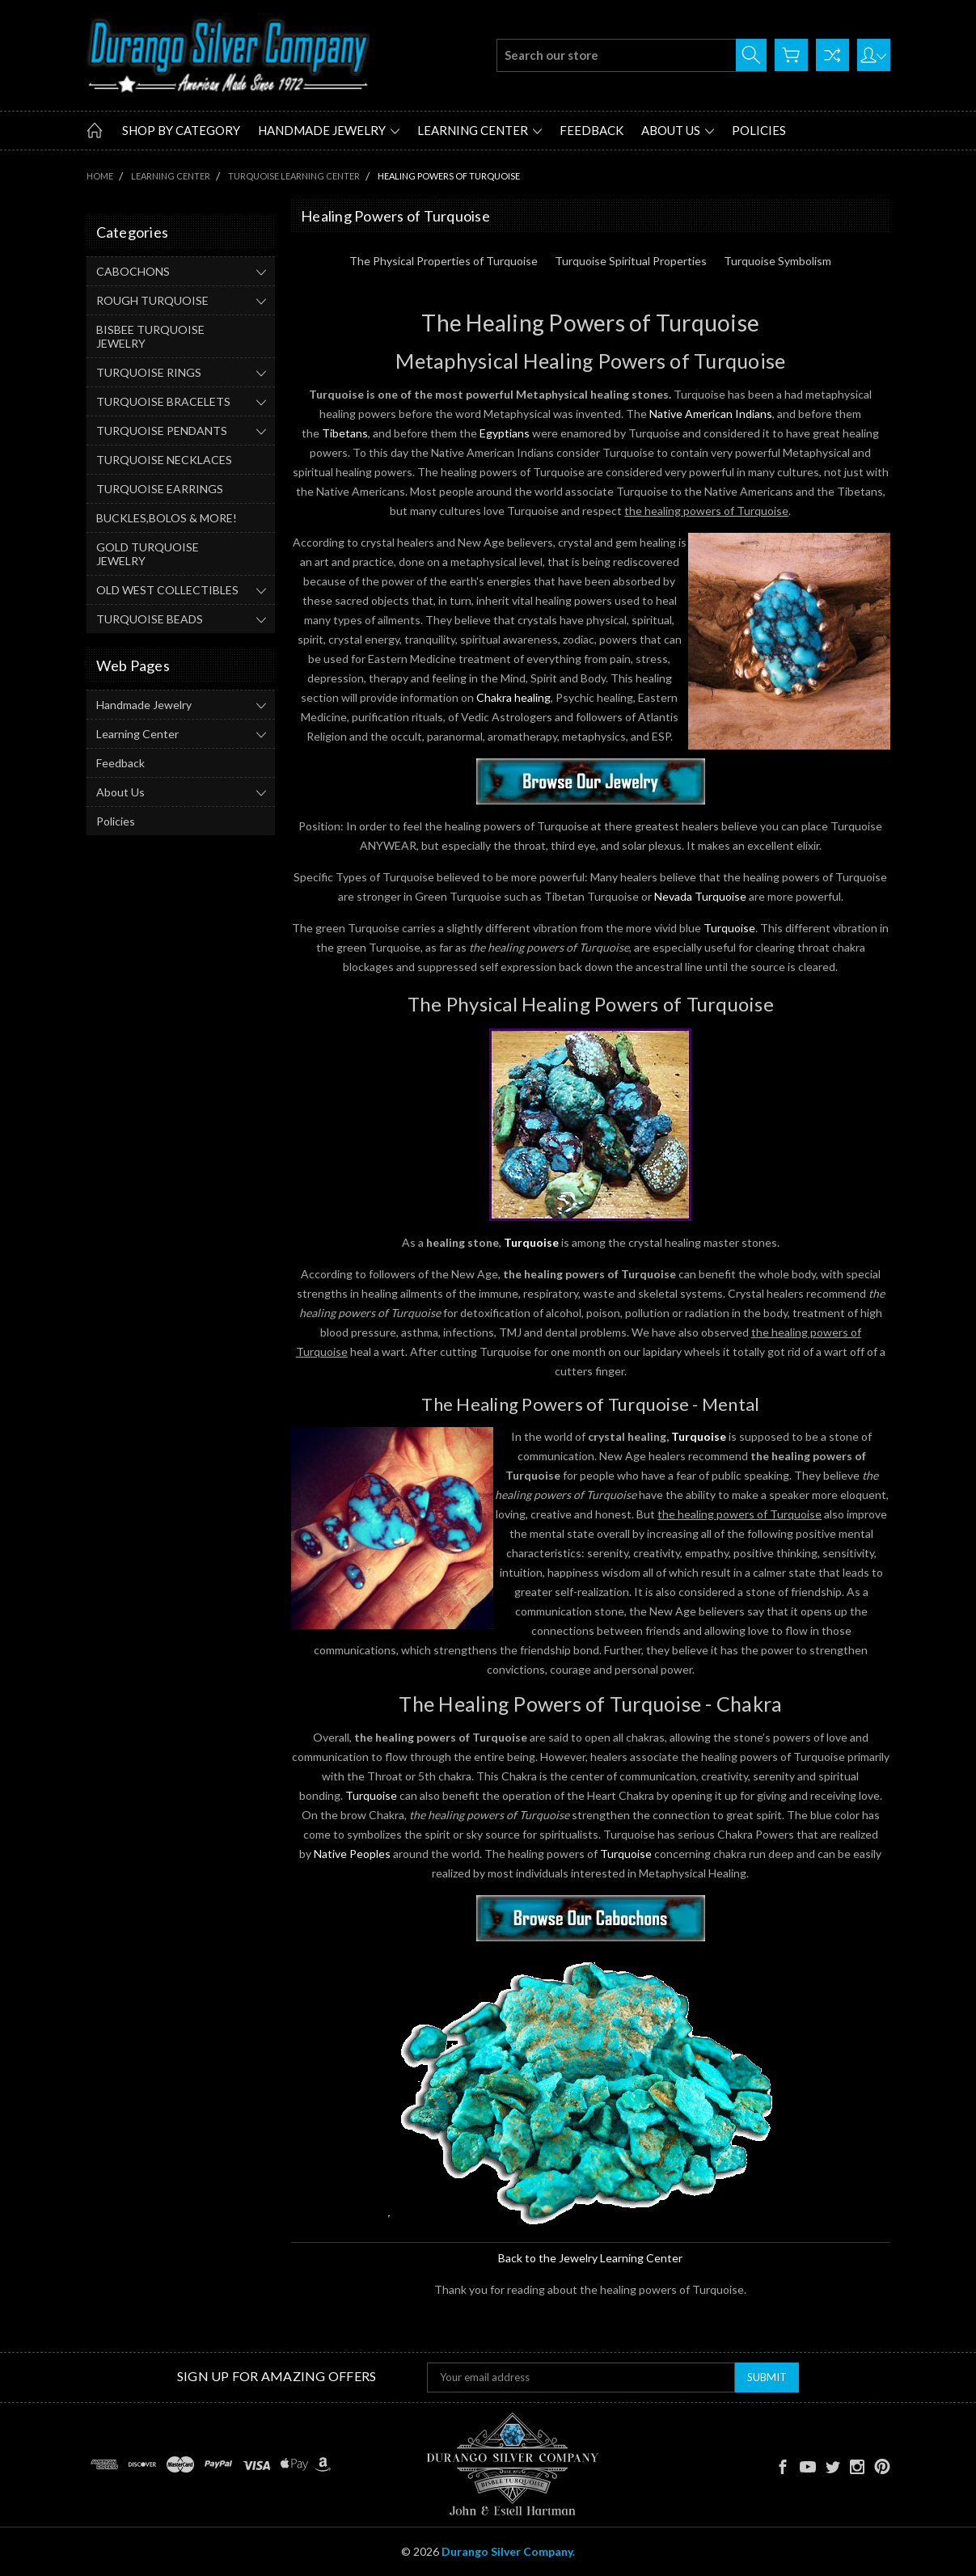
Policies (759, 130)
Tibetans (345, 433)
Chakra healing (513, 697)
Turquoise (729, 928)
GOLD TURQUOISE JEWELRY (147, 554)
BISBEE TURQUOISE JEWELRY (150, 336)
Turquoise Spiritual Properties (631, 261)
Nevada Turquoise (700, 896)
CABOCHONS (133, 271)
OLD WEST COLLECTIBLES (167, 590)
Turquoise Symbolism (777, 261)
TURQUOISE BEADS (149, 619)
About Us (677, 130)
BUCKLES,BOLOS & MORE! (166, 518)
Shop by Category (181, 130)
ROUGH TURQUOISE (152, 300)
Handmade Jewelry (328, 130)
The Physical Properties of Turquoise (443, 261)
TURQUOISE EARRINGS (159, 489)
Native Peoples (352, 1853)
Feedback (591, 130)
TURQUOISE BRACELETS (163, 401)
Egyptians (505, 433)
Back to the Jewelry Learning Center (590, 2258)
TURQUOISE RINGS (148, 372)
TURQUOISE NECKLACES (164, 460)
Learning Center (479, 130)
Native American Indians (710, 413)
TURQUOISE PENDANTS (161, 430)
